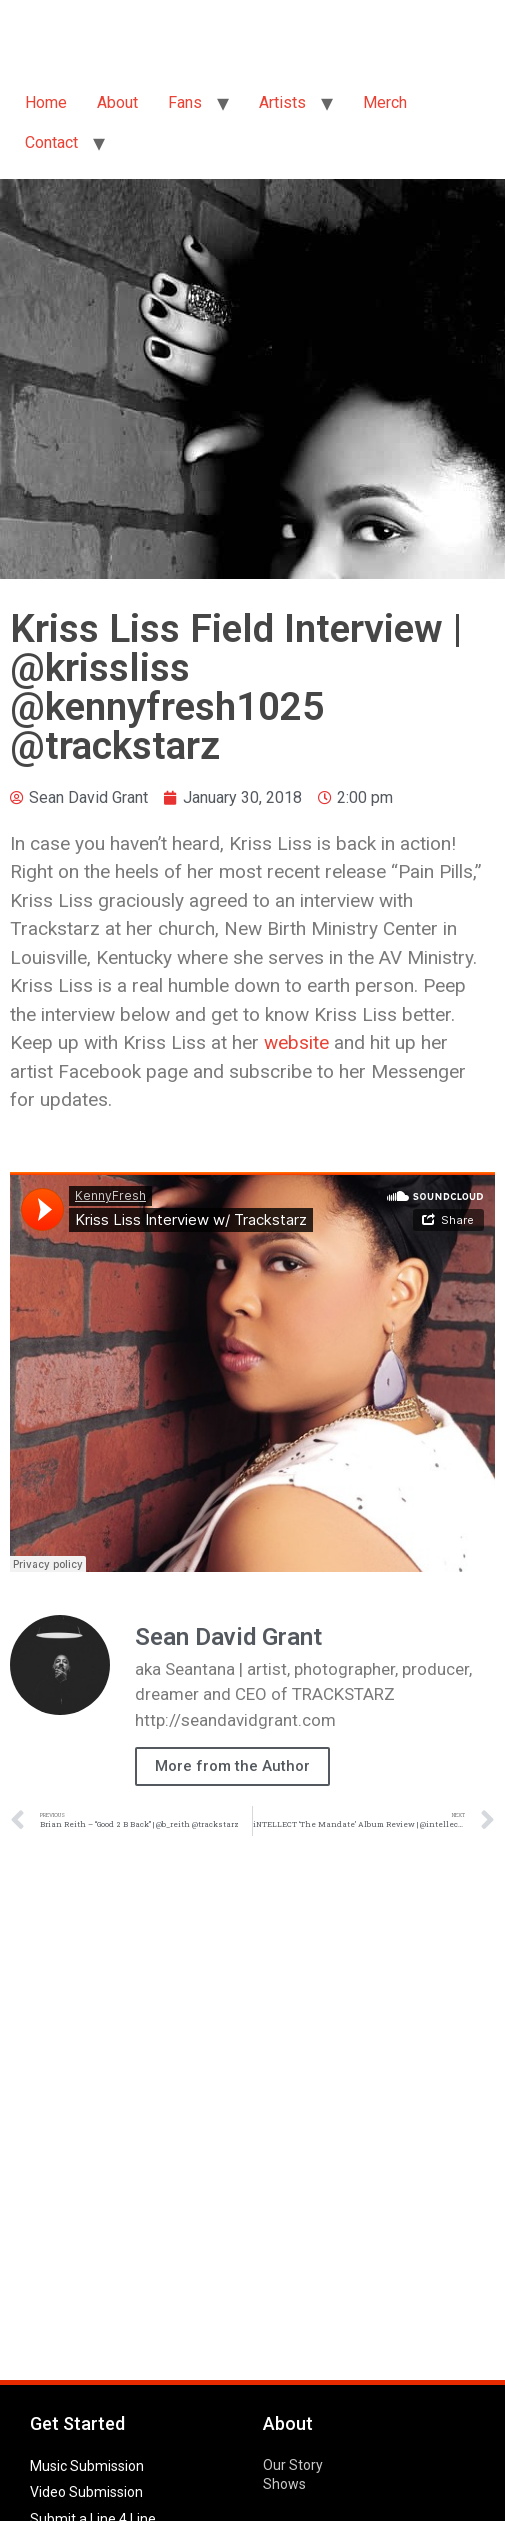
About (117, 102)
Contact (51, 142)
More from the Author (232, 1766)
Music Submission (87, 2466)
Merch (385, 102)
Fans (185, 102)
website (296, 1042)
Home (46, 102)
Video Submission (86, 2492)
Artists (282, 102)
